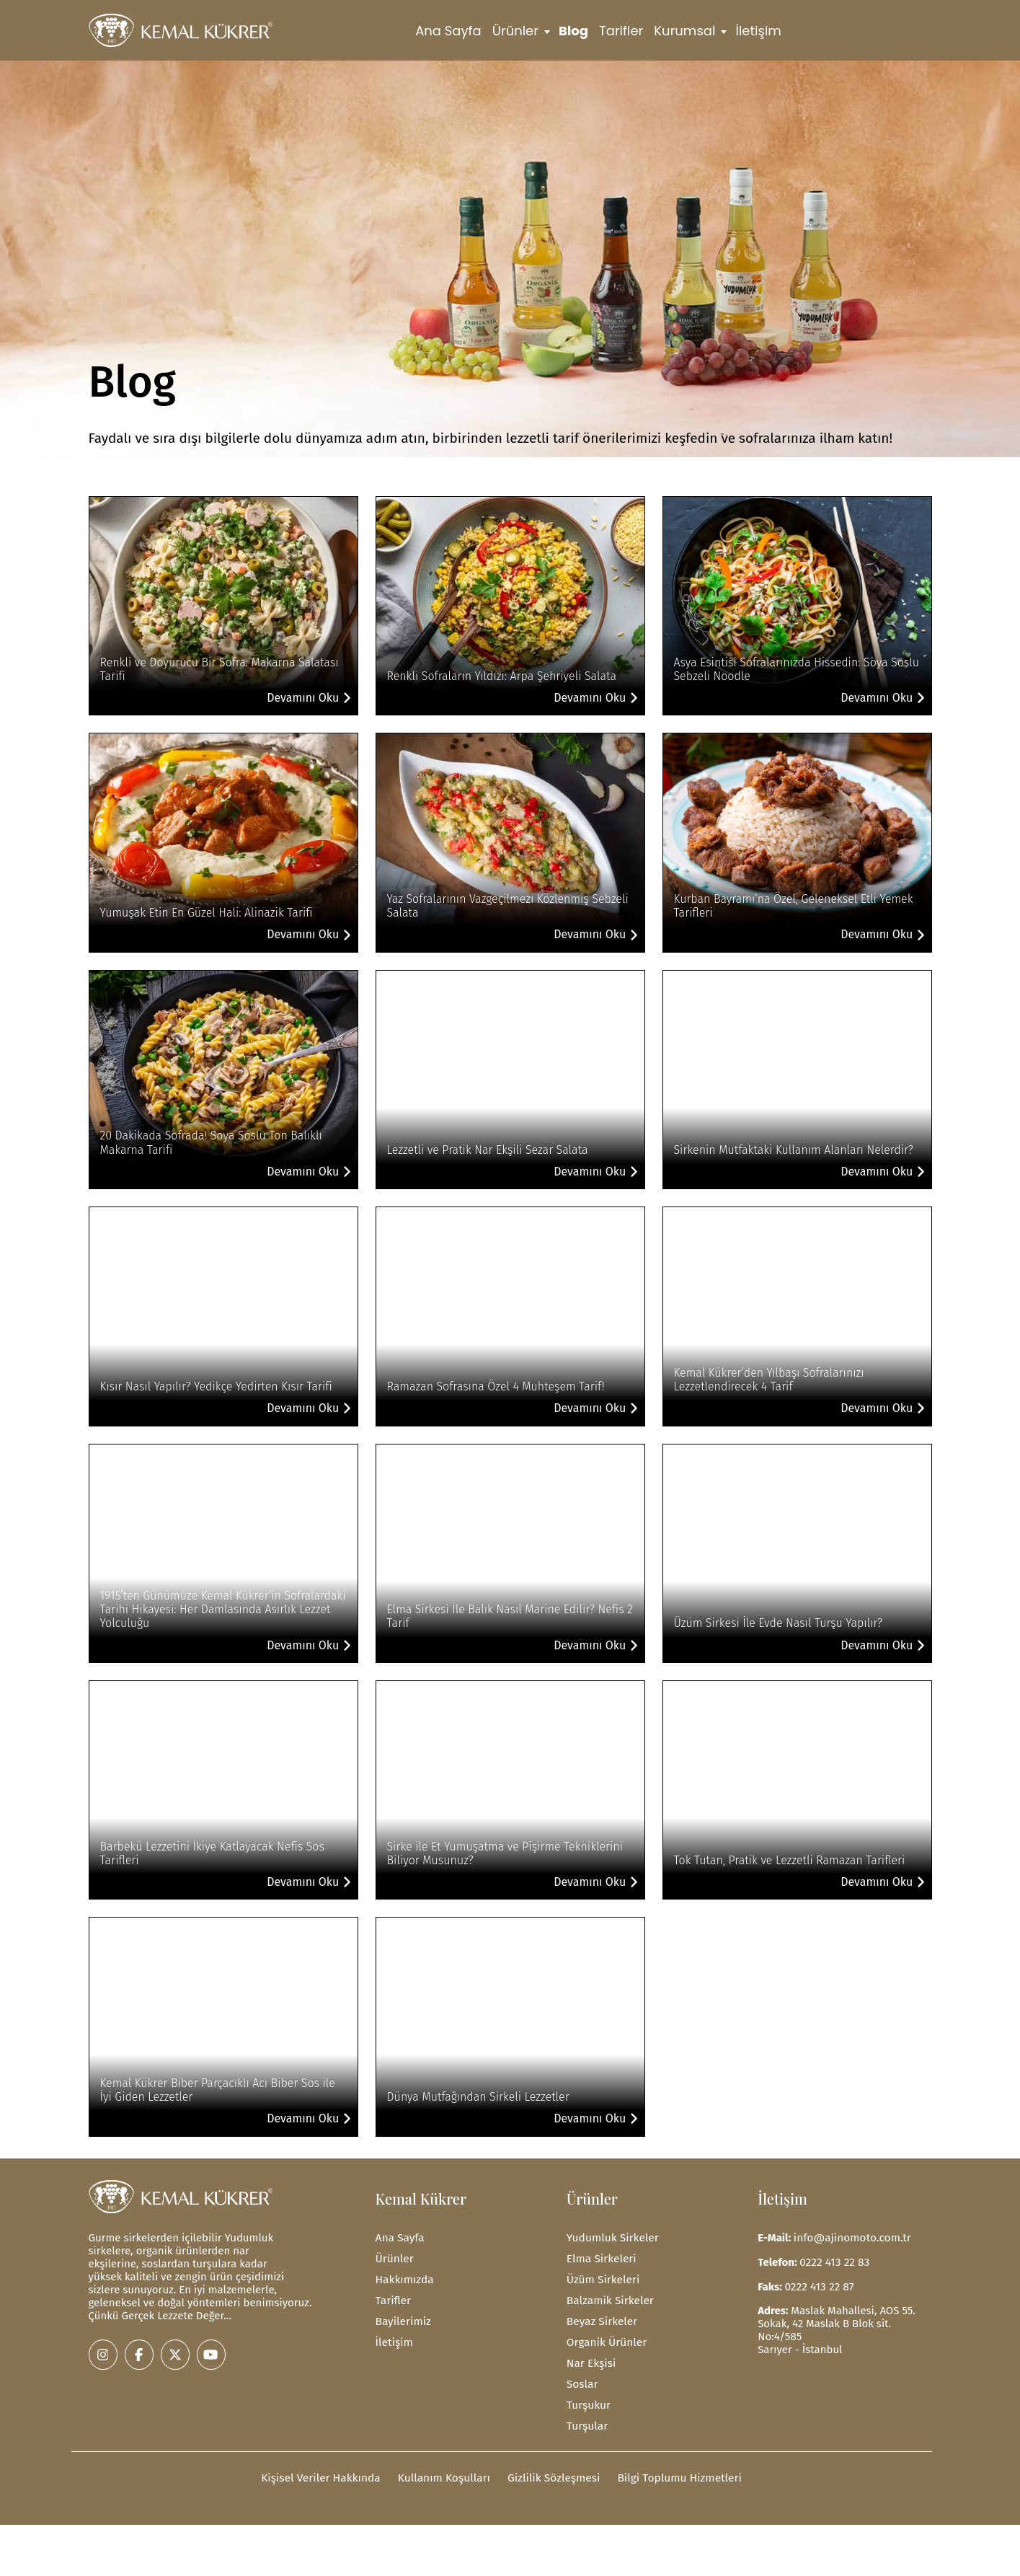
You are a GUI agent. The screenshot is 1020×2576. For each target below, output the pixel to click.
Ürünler (515, 31)
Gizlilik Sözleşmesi (552, 2469)
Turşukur (588, 2398)
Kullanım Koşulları (445, 2469)
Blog (573, 31)
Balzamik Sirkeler (609, 2297)
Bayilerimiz (403, 2317)
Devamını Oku (308, 698)
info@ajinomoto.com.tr (851, 2237)
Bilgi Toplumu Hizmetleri (674, 2469)
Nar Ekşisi (590, 2358)
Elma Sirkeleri (600, 2257)
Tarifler (621, 31)
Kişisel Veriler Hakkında (325, 2469)
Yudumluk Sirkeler (611, 2237)
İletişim (758, 31)
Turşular (586, 2418)
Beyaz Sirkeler (601, 2317)
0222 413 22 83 (833, 2260)
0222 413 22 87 (817, 2284)
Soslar (582, 2378)
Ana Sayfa (448, 31)
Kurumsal (684, 31)
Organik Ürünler (605, 2338)
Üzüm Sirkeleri (602, 2277)
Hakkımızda (404, 2277)
